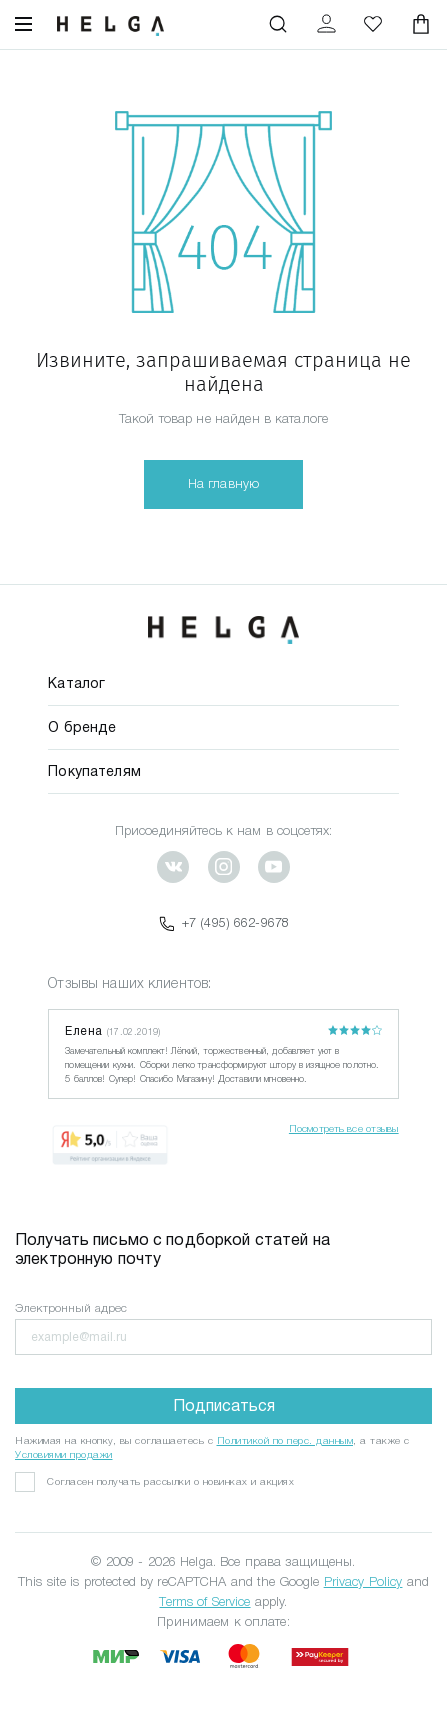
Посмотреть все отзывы (344, 1128)
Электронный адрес (71, 1308)
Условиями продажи (64, 1454)
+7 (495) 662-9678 (223, 923)
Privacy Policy (363, 1581)
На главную (223, 483)
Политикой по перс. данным (285, 1440)
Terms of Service (204, 1601)
